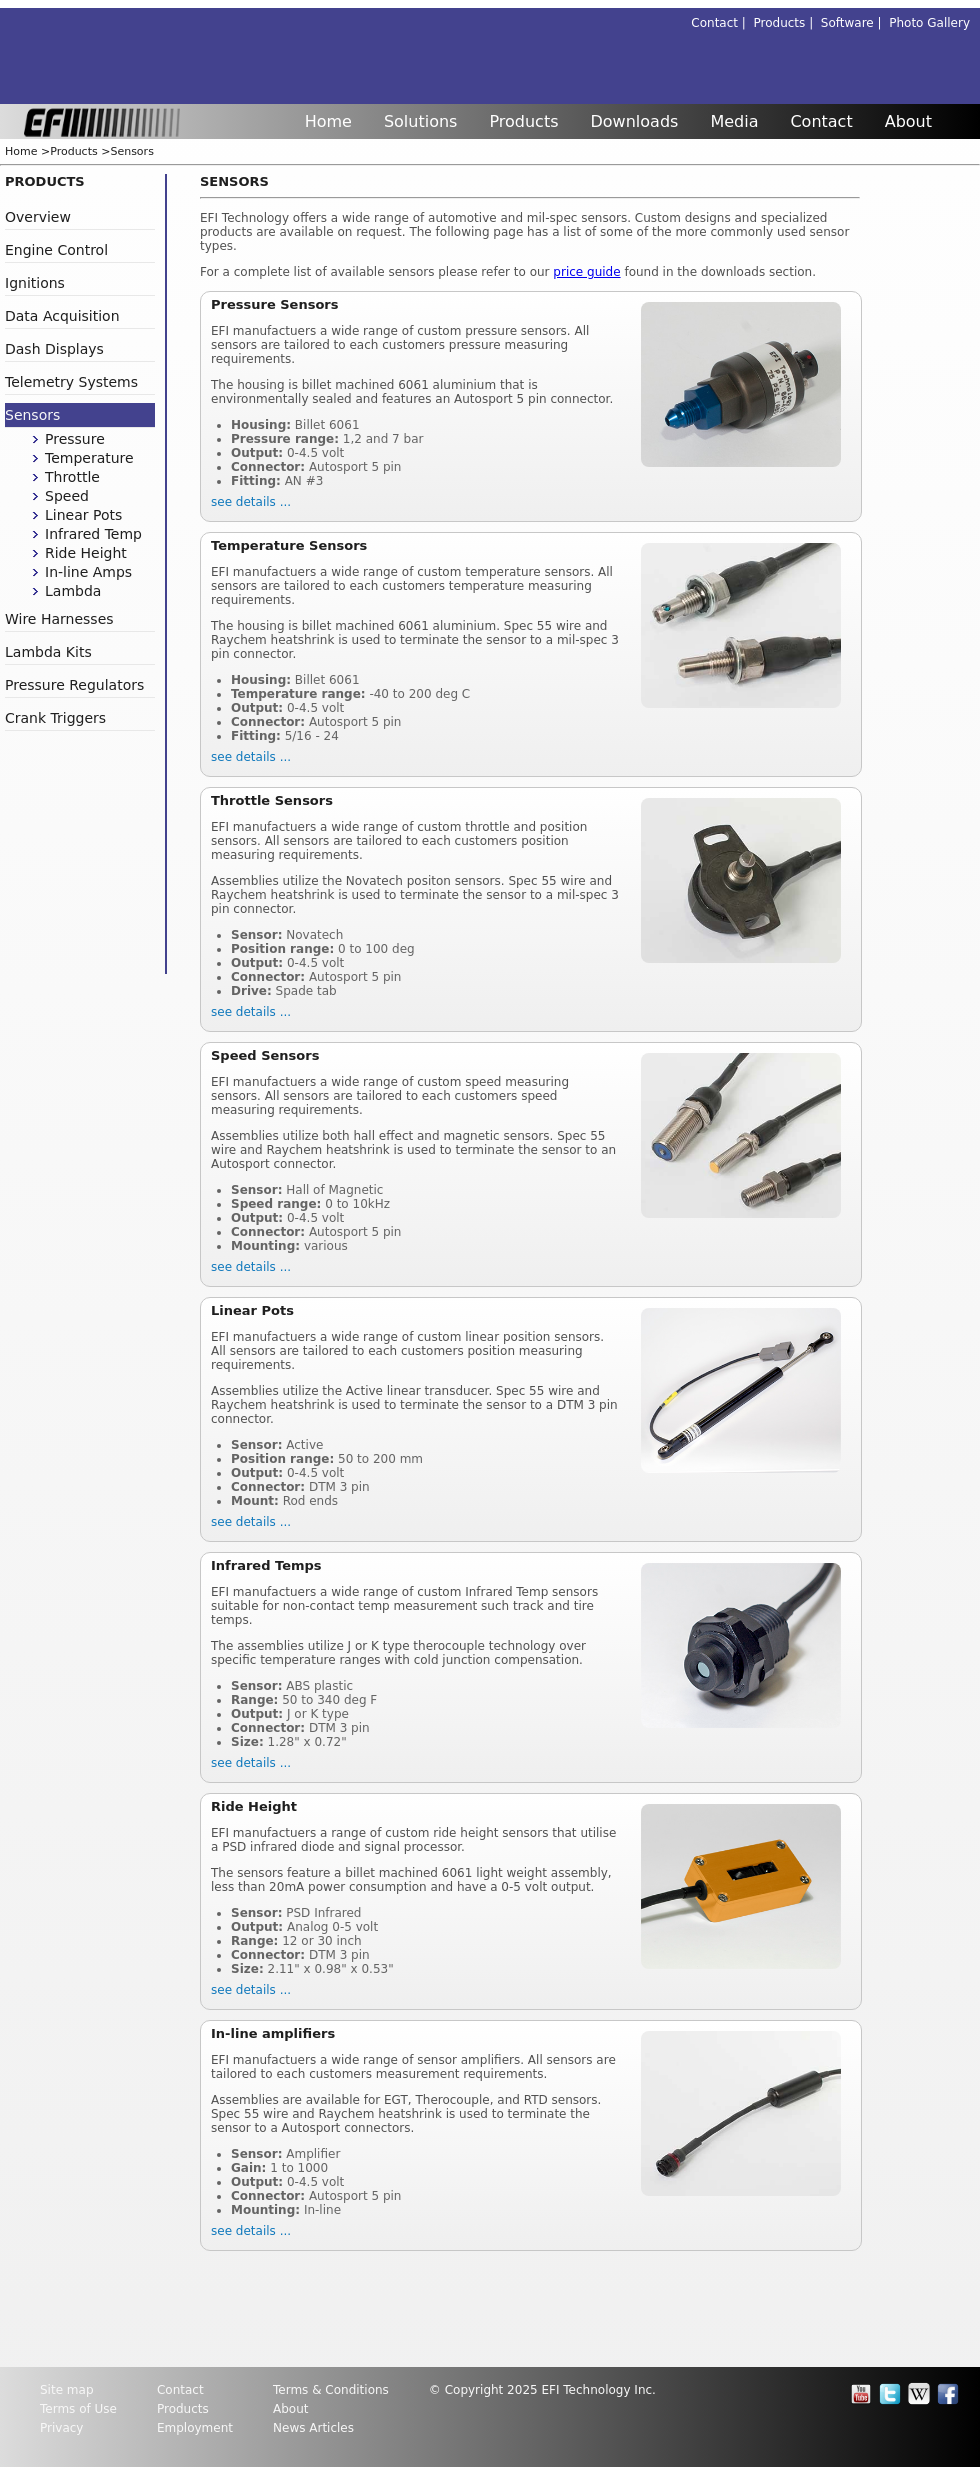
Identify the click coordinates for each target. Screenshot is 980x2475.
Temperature (89, 458)
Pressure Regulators (74, 685)
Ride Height (86, 553)
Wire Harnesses (59, 619)
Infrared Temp (93, 534)
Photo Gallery (929, 23)
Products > (80, 151)
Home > (27, 151)
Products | (787, 23)
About (908, 121)
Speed (67, 496)
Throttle (72, 477)
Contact (821, 121)
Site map (67, 2390)
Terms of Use (78, 2409)
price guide (586, 272)
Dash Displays (54, 349)
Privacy (61, 2428)
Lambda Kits (48, 652)
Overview (38, 217)
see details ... (251, 502)
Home (328, 121)
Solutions (421, 121)
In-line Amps (88, 572)
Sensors (131, 151)
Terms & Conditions (331, 2390)
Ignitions (35, 283)
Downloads (635, 121)
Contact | (722, 23)
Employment (195, 2428)
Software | (855, 23)
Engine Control (56, 250)
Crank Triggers (55, 718)
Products (523, 121)
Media (734, 121)
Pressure (75, 439)
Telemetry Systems (71, 382)
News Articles (313, 2428)
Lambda (73, 591)
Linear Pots (83, 515)
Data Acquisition (62, 316)
